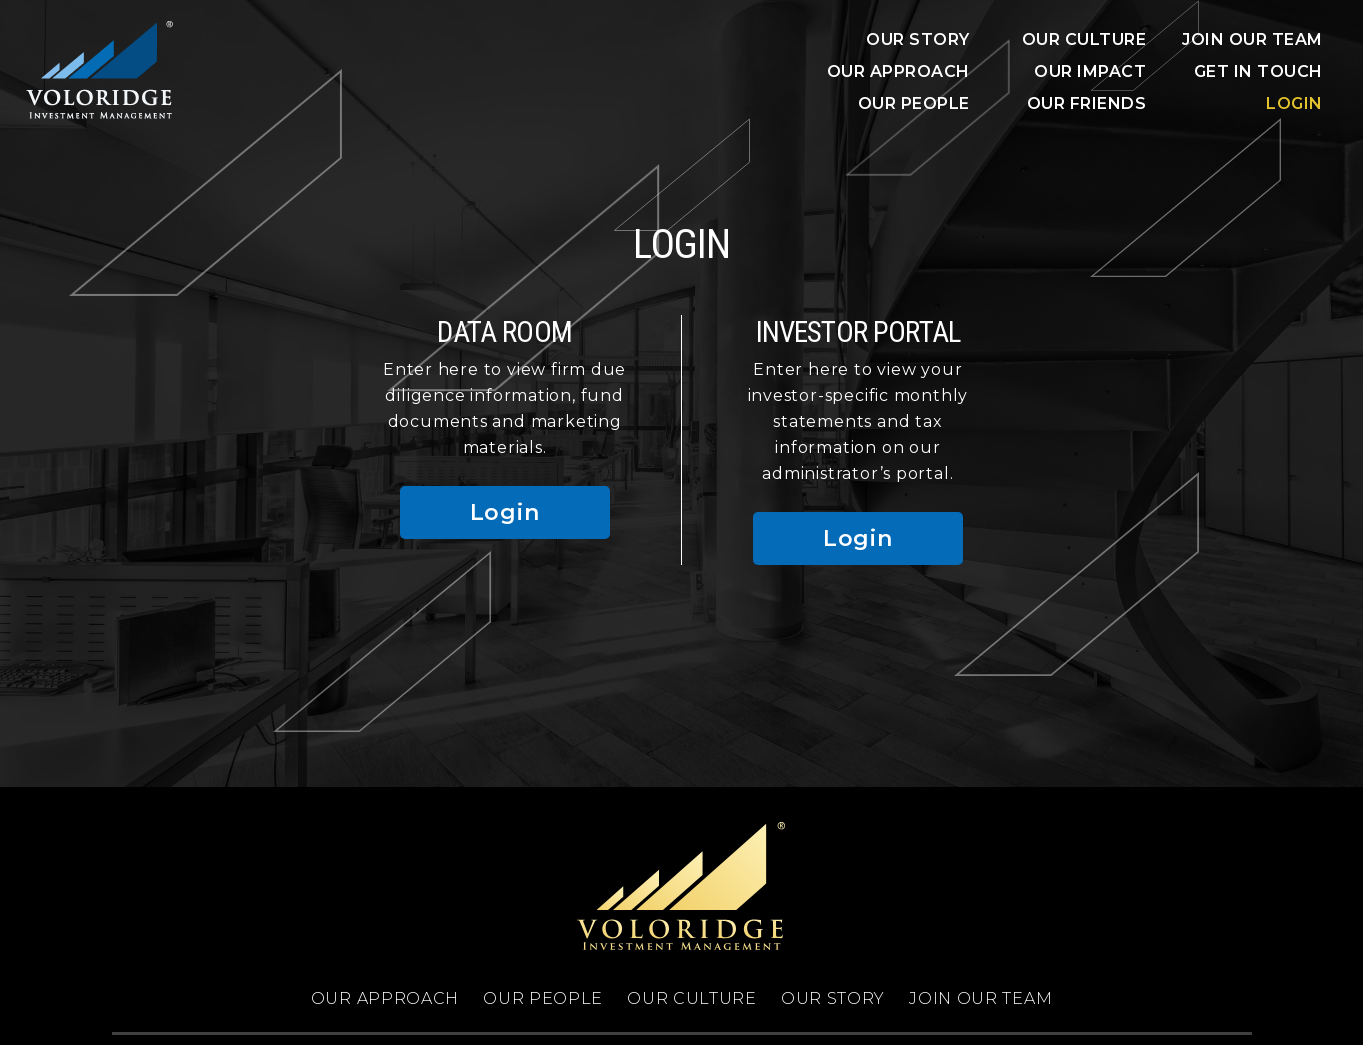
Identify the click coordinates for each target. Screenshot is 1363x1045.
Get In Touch (1258, 71)
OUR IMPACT (1090, 71)
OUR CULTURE (692, 998)
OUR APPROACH (898, 71)
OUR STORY (918, 39)
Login (1294, 103)
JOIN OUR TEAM (1252, 39)
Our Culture (1084, 39)
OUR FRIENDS (1087, 103)
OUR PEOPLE (914, 103)
